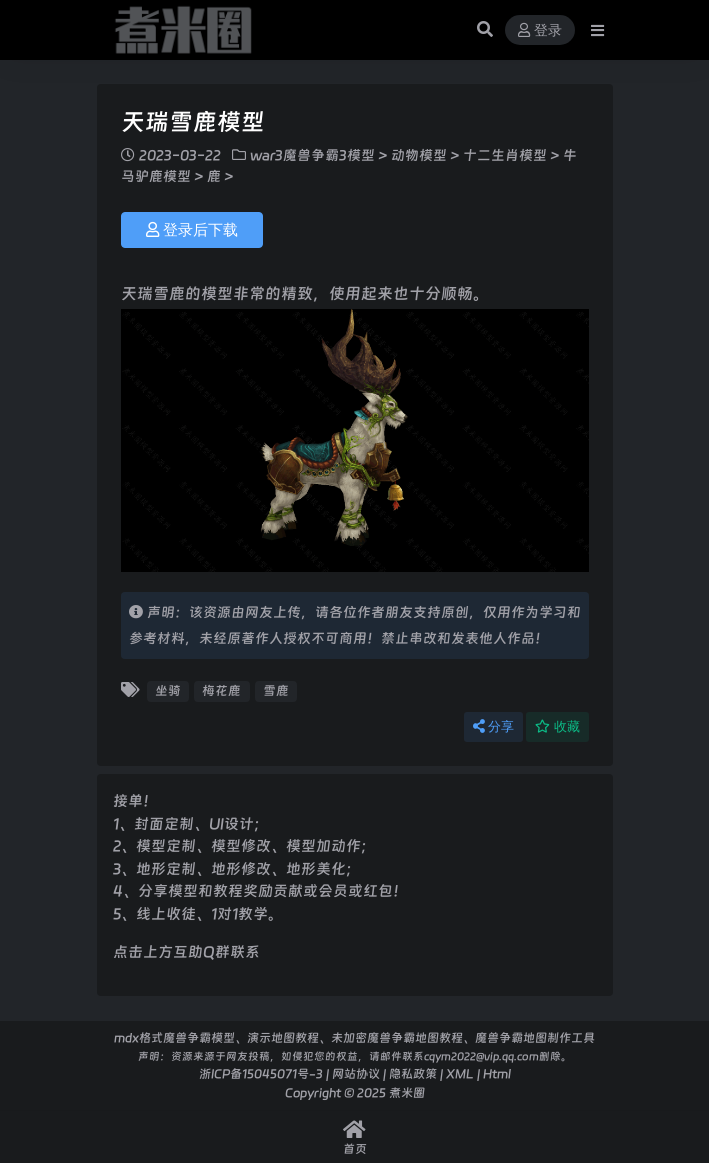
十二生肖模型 (505, 155)
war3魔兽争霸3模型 (312, 155)
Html (497, 1073)
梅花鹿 (221, 690)
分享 (493, 726)
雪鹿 (276, 690)
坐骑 (168, 690)
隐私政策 (413, 1073)
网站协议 (356, 1073)
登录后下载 (192, 230)
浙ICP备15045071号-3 (261, 1073)
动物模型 (419, 155)
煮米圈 (407, 1092)
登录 (540, 30)
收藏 (557, 726)
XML (460, 1073)
